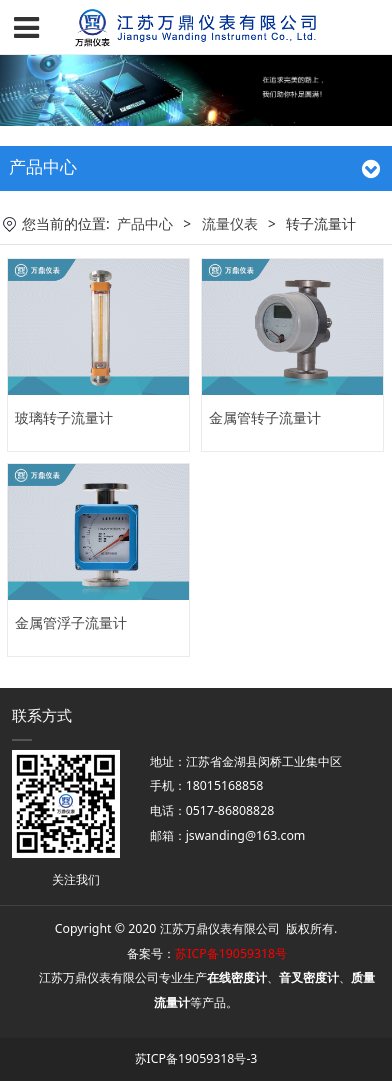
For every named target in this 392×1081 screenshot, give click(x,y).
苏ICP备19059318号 (231, 953)
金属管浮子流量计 (71, 622)
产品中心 (145, 223)
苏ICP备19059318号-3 (196, 1058)
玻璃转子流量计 (64, 417)
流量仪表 (230, 223)
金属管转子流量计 (265, 417)
